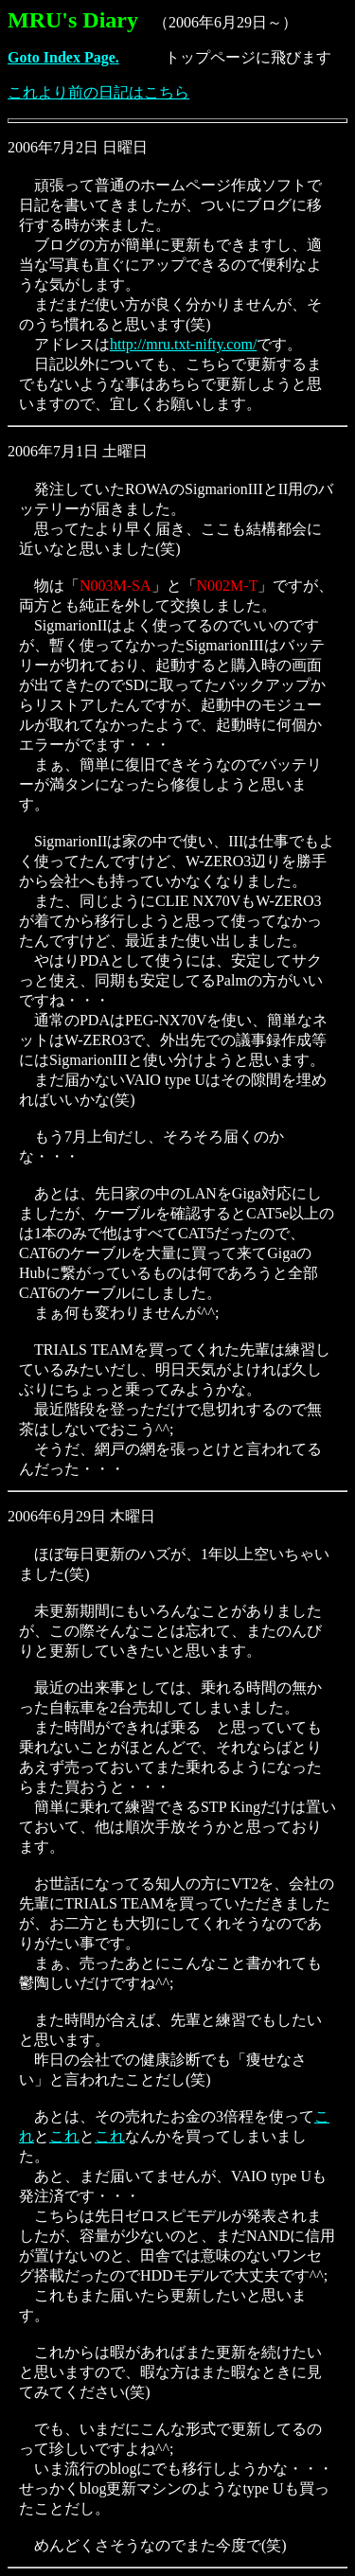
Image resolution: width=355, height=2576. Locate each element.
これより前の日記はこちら (98, 92)
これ (64, 2136)
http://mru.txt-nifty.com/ (183, 344)
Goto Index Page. (63, 57)
